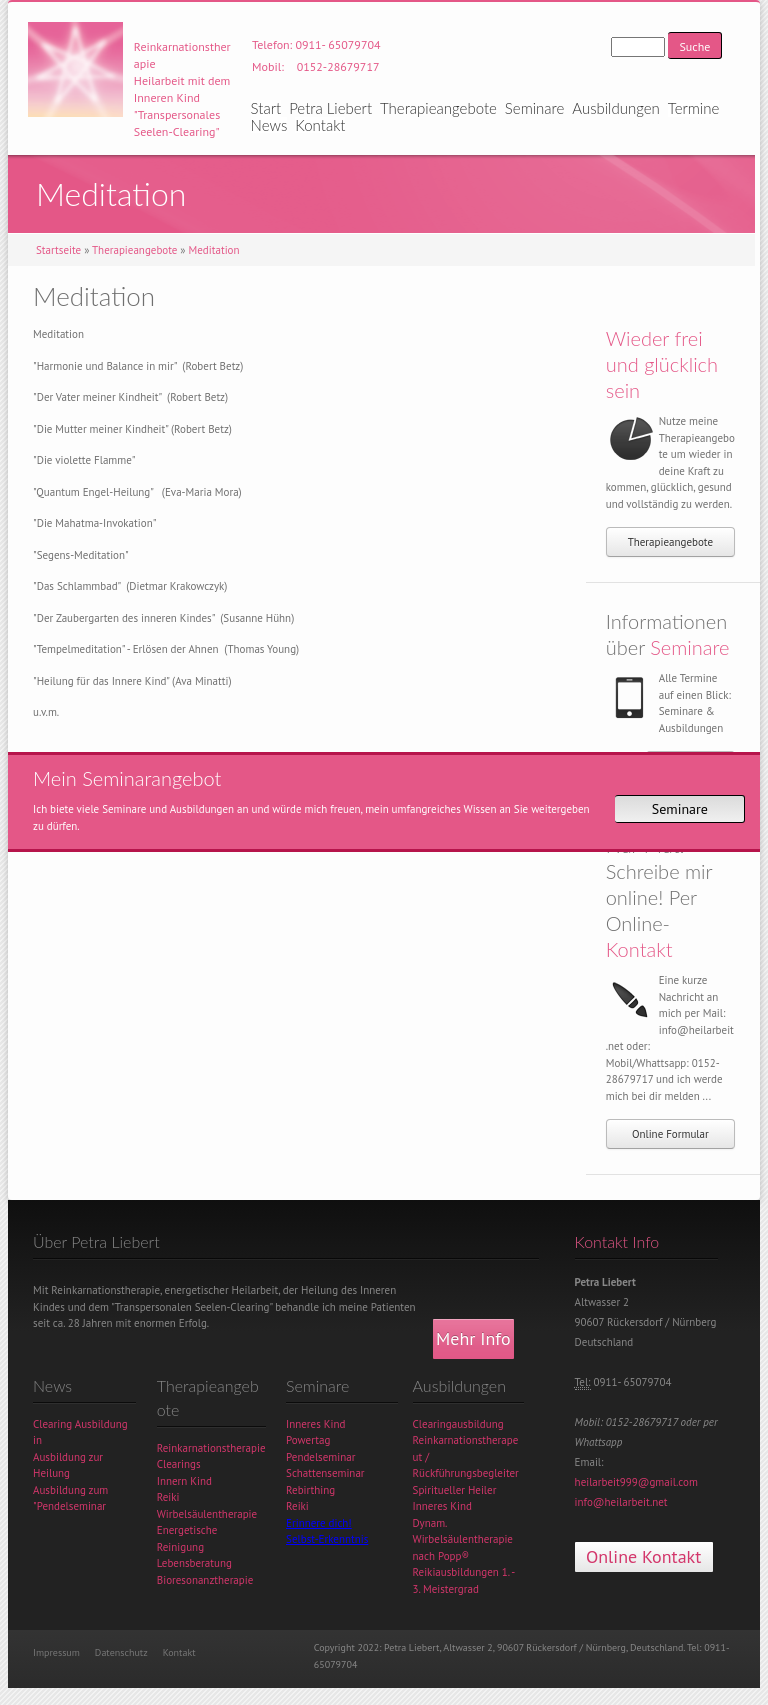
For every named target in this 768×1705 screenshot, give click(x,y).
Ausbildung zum (70, 1490)
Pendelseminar (320, 1457)
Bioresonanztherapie (205, 1580)
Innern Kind (184, 1481)
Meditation (214, 250)
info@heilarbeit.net (621, 1502)
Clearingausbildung (458, 1424)
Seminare (534, 108)
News (269, 125)
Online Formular (670, 1134)
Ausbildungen (616, 108)
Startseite (58, 250)
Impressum (56, 1652)
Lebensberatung (194, 1563)
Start (266, 108)
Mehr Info (473, 1338)
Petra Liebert (330, 108)
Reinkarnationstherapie (211, 1448)
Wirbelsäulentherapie (207, 1514)
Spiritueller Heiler (455, 1490)
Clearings (179, 1464)
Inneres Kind (315, 1424)
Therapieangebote (438, 108)
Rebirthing (310, 1490)
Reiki (168, 1497)
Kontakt (320, 125)
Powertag (308, 1440)
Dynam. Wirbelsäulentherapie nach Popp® (463, 1539)
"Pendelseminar (69, 1506)
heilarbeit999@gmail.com (636, 1482)
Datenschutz (121, 1652)
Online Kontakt (643, 1556)
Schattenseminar (325, 1473)
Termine (693, 108)
